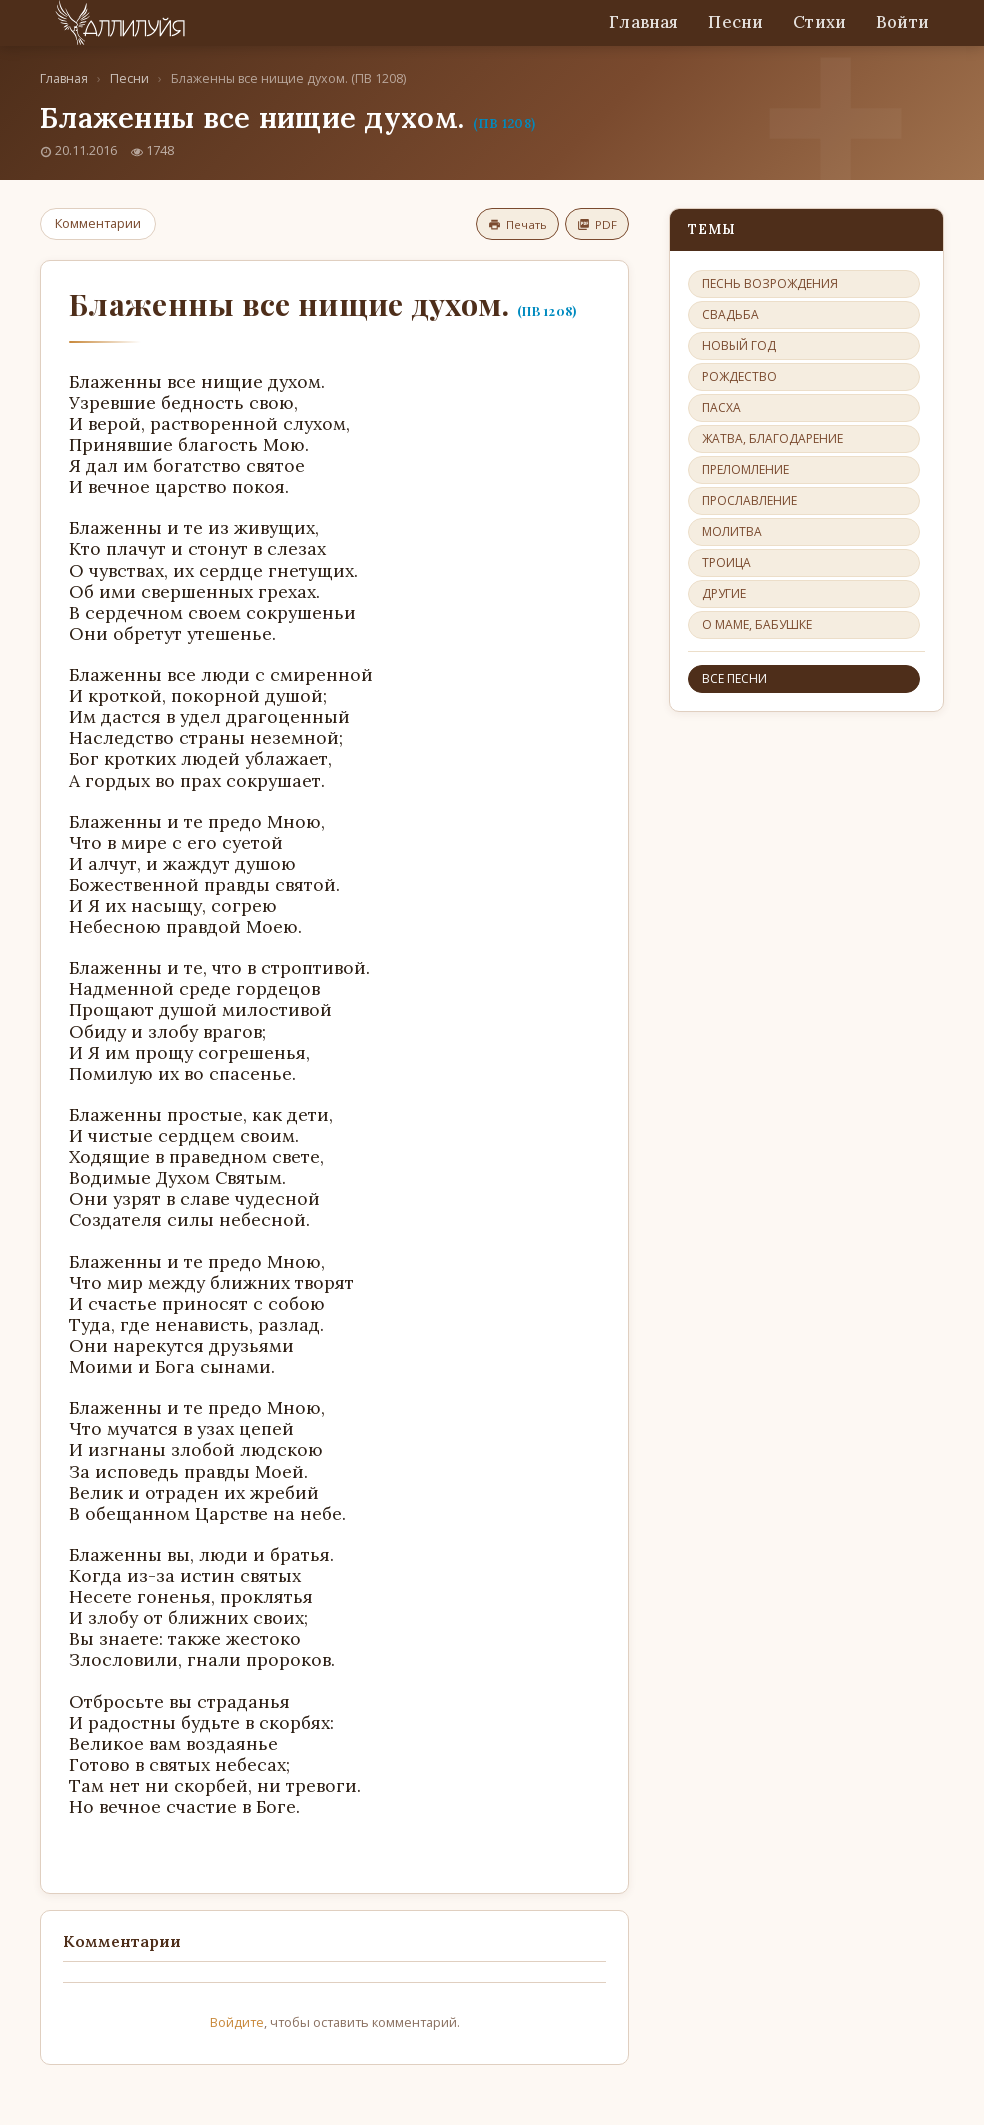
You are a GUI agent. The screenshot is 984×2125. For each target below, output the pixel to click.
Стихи (819, 22)
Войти (902, 22)
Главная (643, 22)
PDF (597, 224)
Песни (735, 22)
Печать (517, 224)
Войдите (237, 2022)
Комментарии (98, 223)
